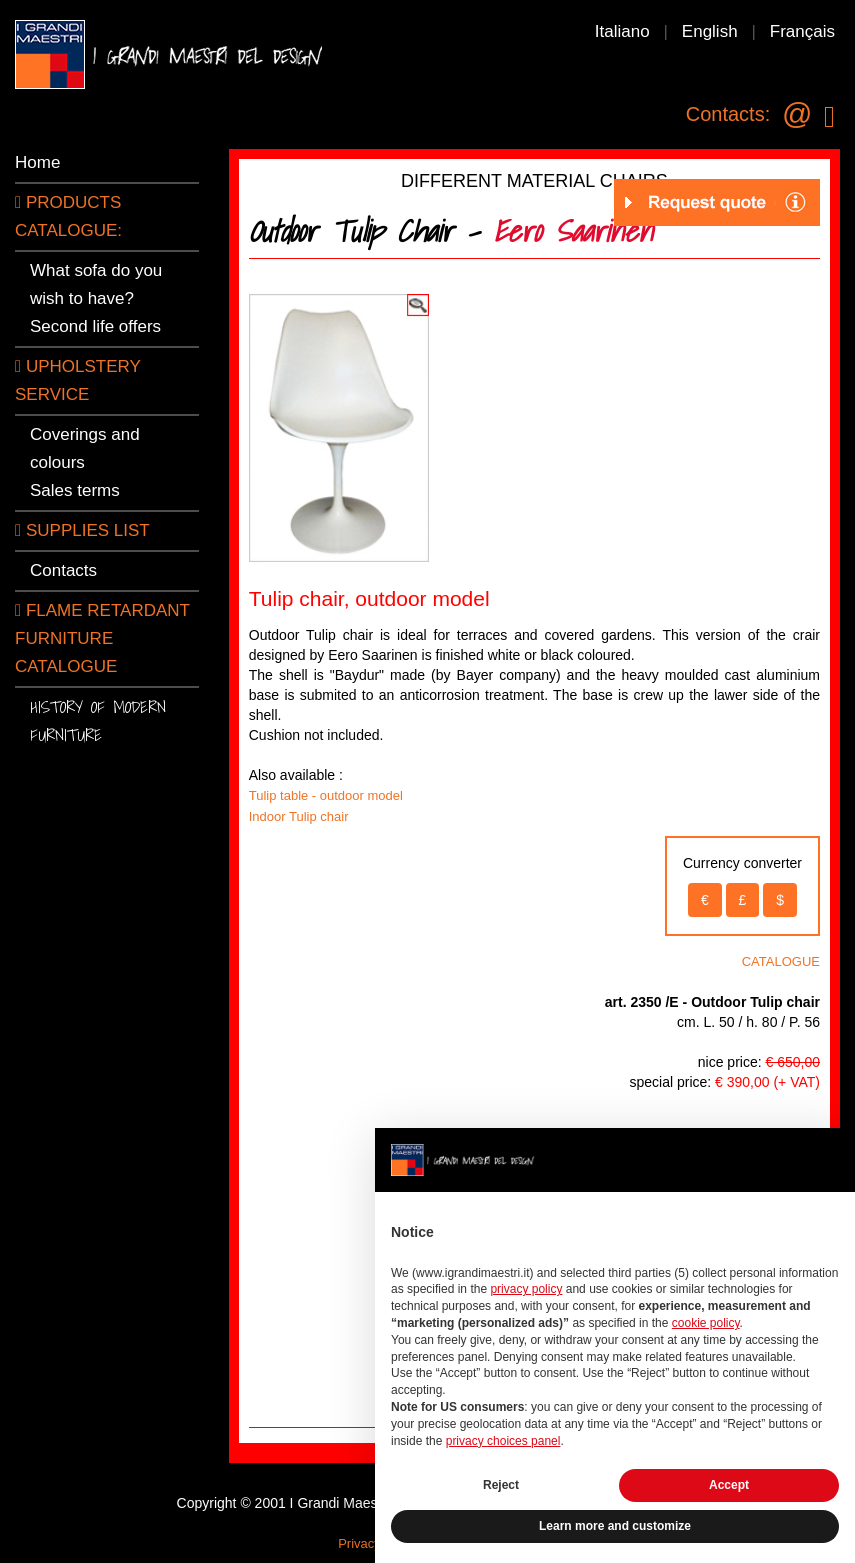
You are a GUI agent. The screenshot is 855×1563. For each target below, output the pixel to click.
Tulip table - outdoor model (326, 795)
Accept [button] (729, 1485)
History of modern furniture (98, 720)
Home (37, 162)
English (710, 31)
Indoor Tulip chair (299, 816)
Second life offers (95, 326)
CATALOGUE (781, 961)
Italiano (622, 31)
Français (802, 31)
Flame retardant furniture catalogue (102, 638)
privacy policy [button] (526, 1289)
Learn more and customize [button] (615, 1526)
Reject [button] (501, 1485)
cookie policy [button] (706, 1323)
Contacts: (728, 114)
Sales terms (75, 490)
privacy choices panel (503, 1441)
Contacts (63, 570)
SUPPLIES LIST (82, 530)
